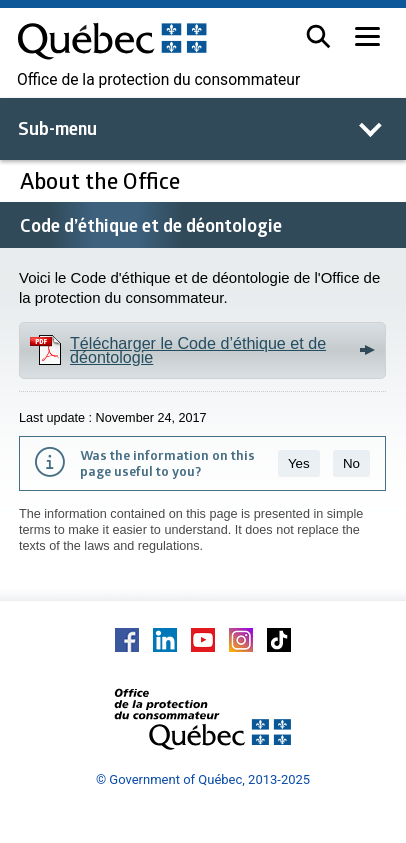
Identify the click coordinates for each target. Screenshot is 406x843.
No (351, 463)
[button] (318, 36)
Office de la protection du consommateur (158, 80)
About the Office (100, 180)
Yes (299, 463)
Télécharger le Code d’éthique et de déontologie (198, 350)
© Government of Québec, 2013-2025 (203, 779)
